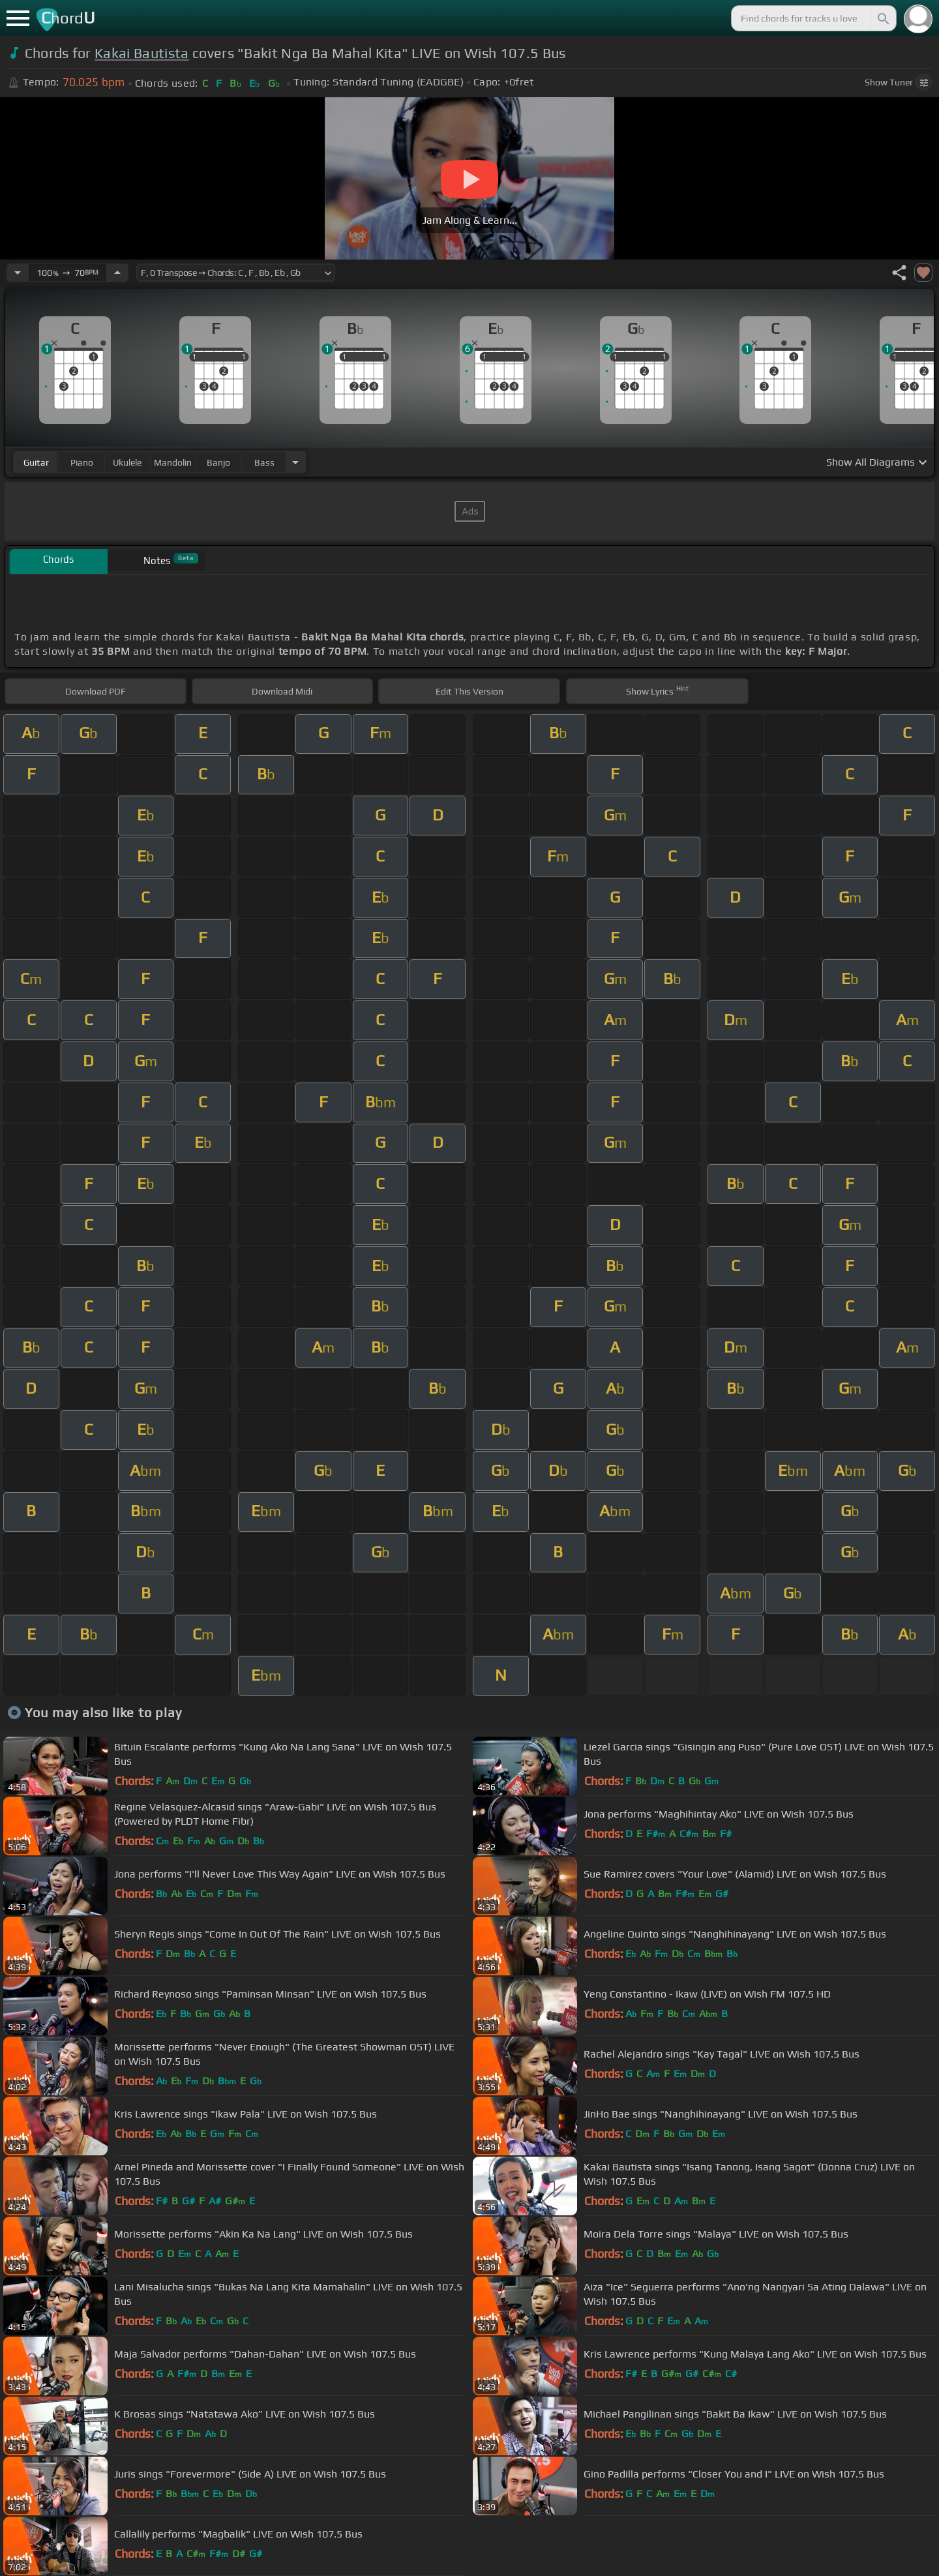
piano (81, 462)
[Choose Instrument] (295, 462)
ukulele (127, 462)
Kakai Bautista (141, 53)
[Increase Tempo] (117, 272)
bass (264, 462)
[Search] (882, 18)
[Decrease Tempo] (18, 272)
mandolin (173, 462)
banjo (218, 462)
